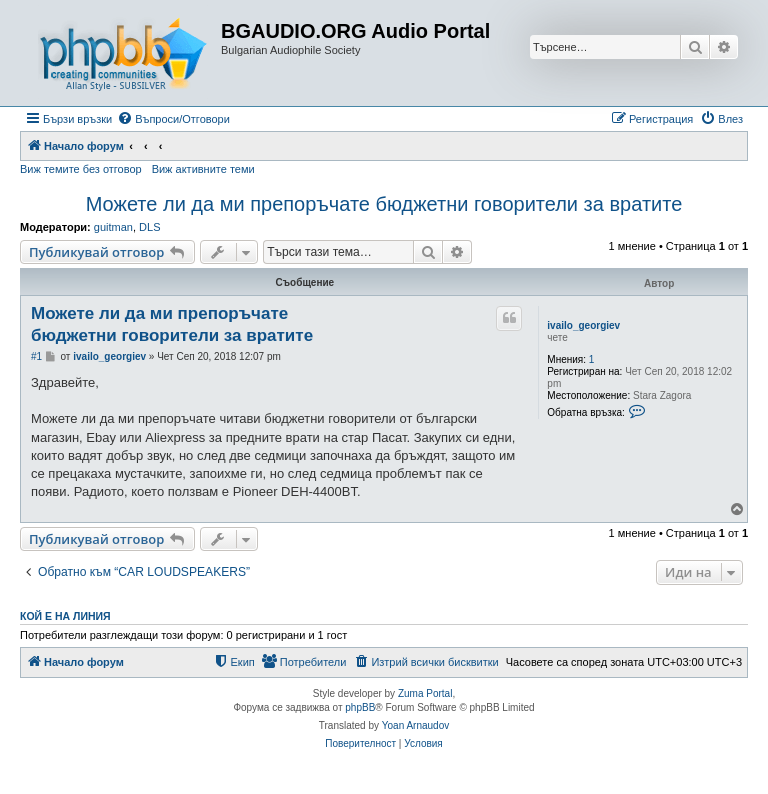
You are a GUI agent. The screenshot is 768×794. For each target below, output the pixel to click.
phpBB (360, 707)
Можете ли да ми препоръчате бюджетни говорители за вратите (384, 204)
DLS (149, 227)
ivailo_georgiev (583, 325)
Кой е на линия (65, 616)
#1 (36, 356)
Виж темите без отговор (81, 169)
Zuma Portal (425, 693)
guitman (113, 227)
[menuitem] (173, 119)
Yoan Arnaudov (415, 725)
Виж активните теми (203, 169)
